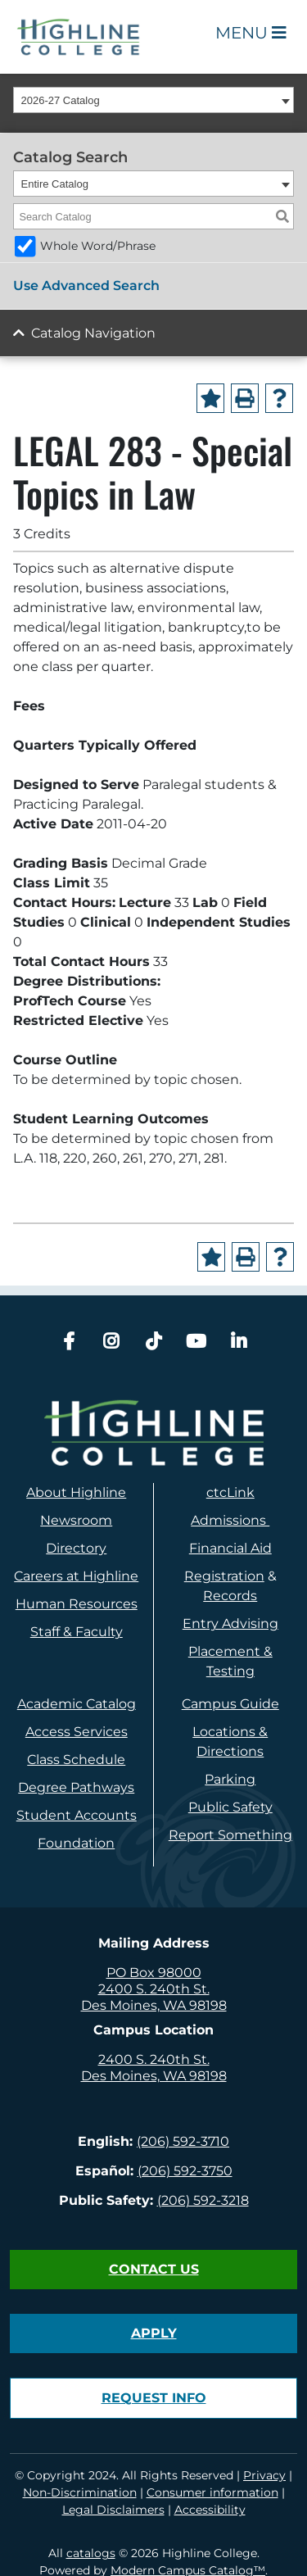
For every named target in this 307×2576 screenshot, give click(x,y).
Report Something (230, 1835)
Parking (230, 1779)
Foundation (76, 1843)
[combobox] (153, 100)
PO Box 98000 (153, 1972)
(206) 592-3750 (185, 2171)
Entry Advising (230, 1623)
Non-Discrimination (80, 2492)
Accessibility (210, 2509)
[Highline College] (78, 35)
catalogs (90, 2553)
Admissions (230, 1520)
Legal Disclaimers (113, 2509)
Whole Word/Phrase (98, 245)
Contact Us (154, 2269)
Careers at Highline (76, 1576)
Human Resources (77, 1604)
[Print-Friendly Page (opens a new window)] (245, 398)
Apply (154, 2333)
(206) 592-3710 (183, 2141)
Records (230, 1595)
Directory (76, 1548)
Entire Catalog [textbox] (54, 184)
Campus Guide (230, 1704)
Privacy (264, 2475)
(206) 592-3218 (203, 2200)
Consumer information (212, 2492)
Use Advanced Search (86, 285)
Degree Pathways (76, 1787)
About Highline (76, 1492)
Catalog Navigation (93, 333)
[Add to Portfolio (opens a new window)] (210, 398)
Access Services (76, 1731)
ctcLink (230, 1492)
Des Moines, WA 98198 (154, 2005)
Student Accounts (76, 1815)
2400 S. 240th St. (154, 1989)
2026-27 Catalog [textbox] (60, 100)
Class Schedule (76, 1759)
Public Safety (230, 1807)
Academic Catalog (76, 1704)
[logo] (153, 1433)
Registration (224, 1576)
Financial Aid (230, 1548)
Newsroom (76, 1520)
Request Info (154, 2398)
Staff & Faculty (76, 1631)
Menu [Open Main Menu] (251, 33)
